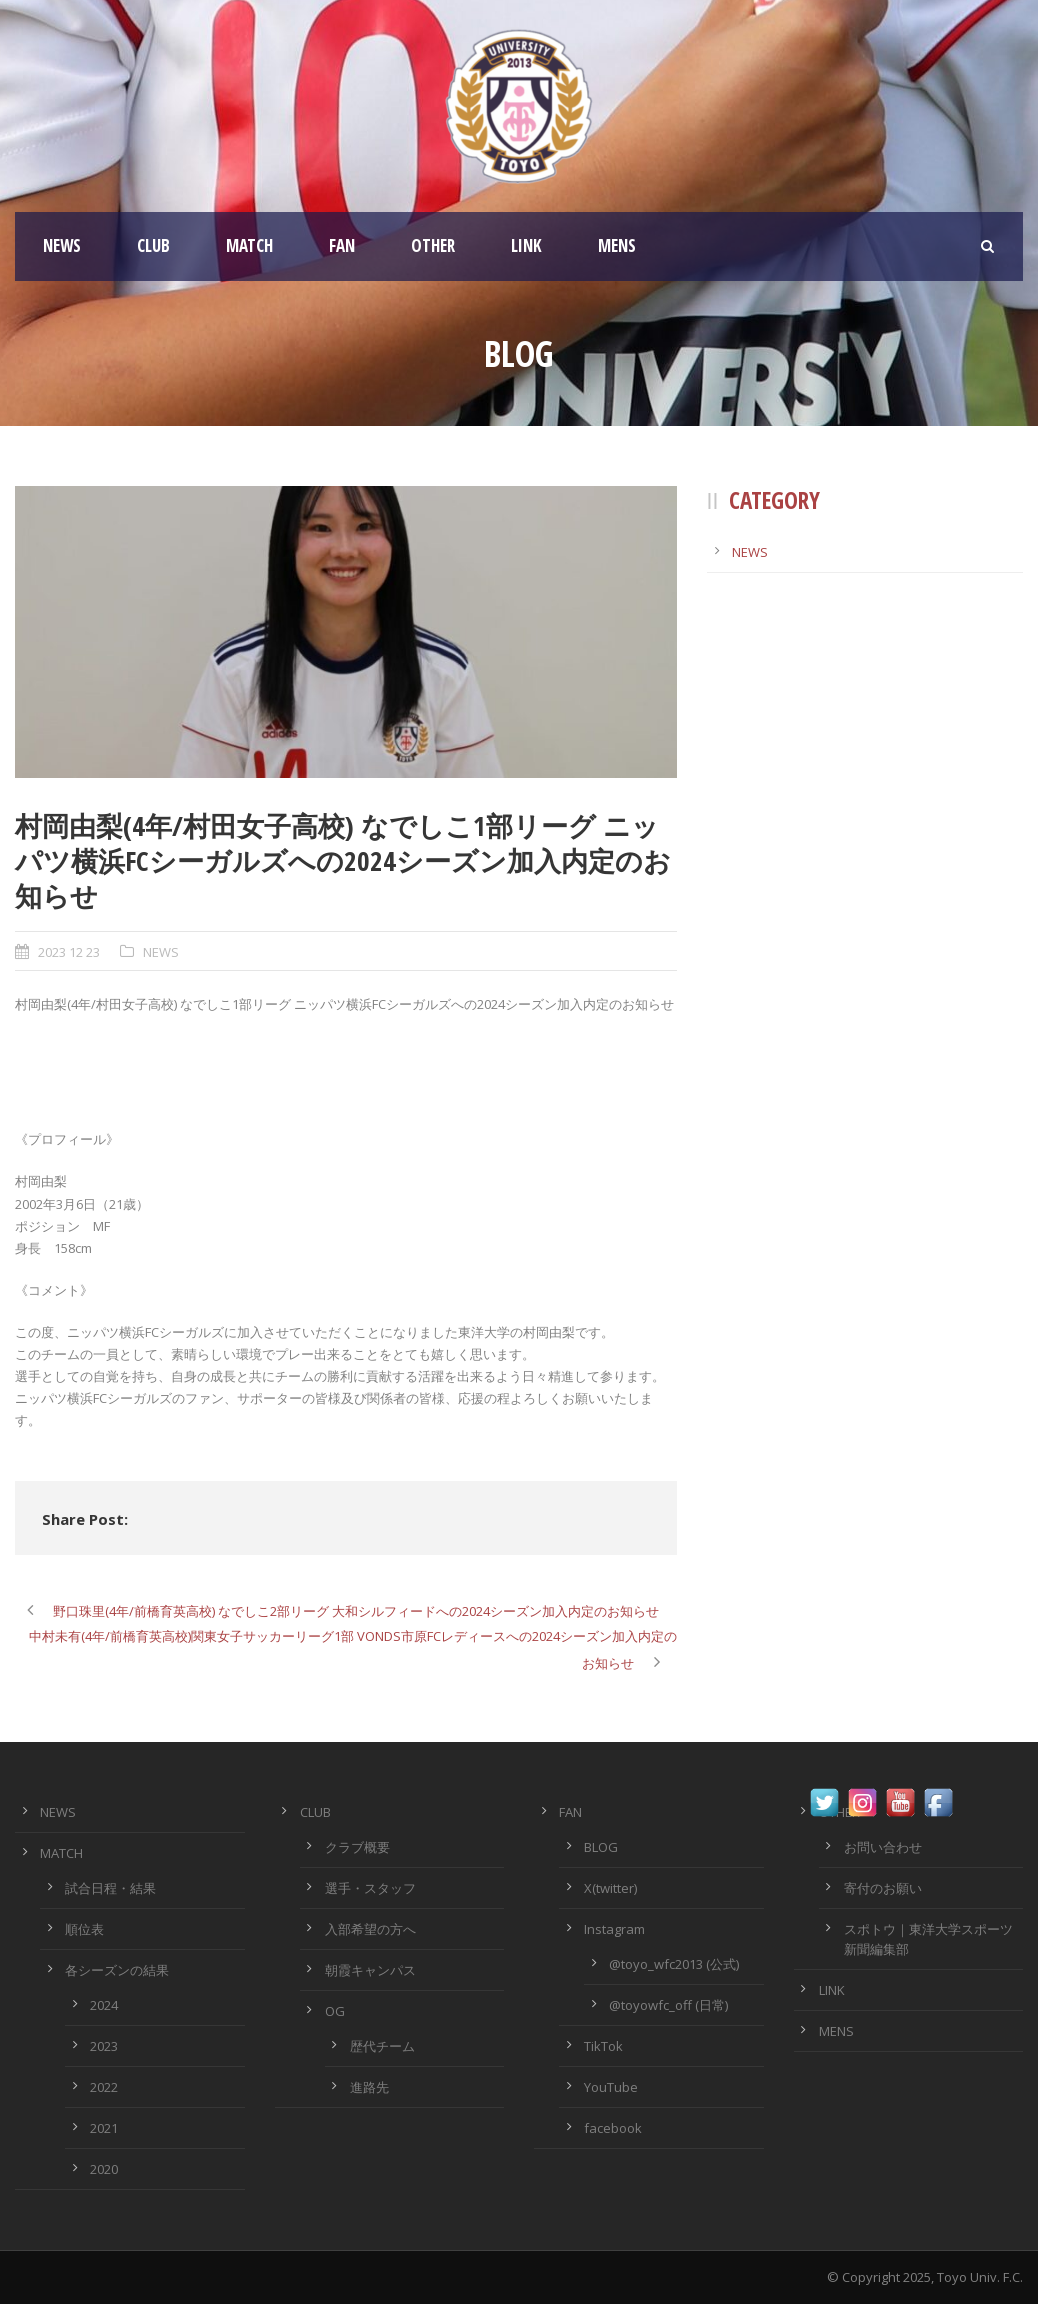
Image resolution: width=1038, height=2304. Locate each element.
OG (335, 2011)
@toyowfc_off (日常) (668, 2005)
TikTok (603, 2046)
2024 (104, 2005)
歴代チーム (382, 2046)
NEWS (62, 245)
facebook (613, 2128)
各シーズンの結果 (117, 1970)
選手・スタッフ (370, 1888)
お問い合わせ (883, 1847)
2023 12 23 (69, 952)
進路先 (369, 2087)
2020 (104, 2169)
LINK (526, 245)
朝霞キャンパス (370, 1970)
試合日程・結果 (110, 1888)
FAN (342, 245)
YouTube (611, 2087)
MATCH (249, 245)
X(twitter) (610, 1888)
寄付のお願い (883, 1888)
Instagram (614, 1929)
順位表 (84, 1929)
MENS (617, 245)
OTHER (433, 245)
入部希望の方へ (370, 1929)
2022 (104, 2087)
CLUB (153, 245)
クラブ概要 (357, 1847)
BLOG (601, 1847)
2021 (104, 2128)
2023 (104, 2046)
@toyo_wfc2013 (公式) (674, 1964)
